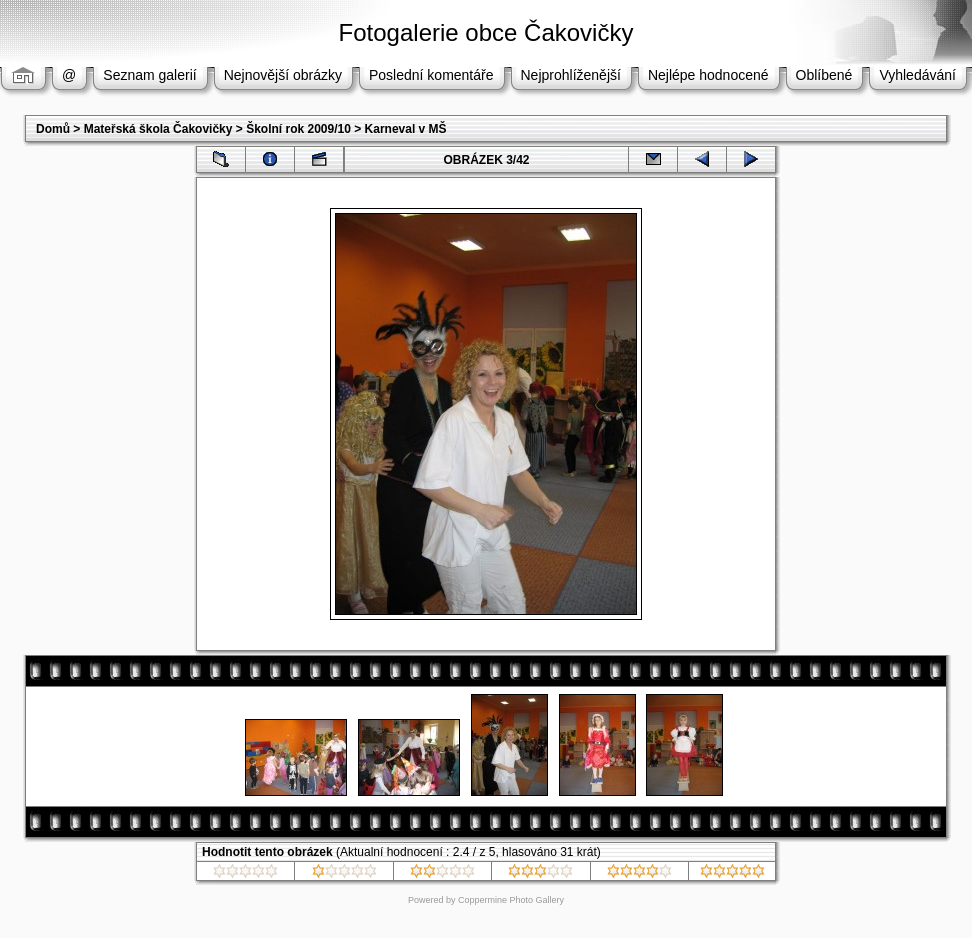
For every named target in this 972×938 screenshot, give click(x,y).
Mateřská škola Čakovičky (158, 129)
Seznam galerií (149, 75)
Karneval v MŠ (406, 129)
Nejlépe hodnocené (708, 75)
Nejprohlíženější (571, 75)
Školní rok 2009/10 (298, 129)
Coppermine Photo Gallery (511, 900)
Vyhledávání (917, 75)
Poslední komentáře (431, 75)
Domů (53, 129)
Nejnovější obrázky (283, 75)
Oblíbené (824, 75)
